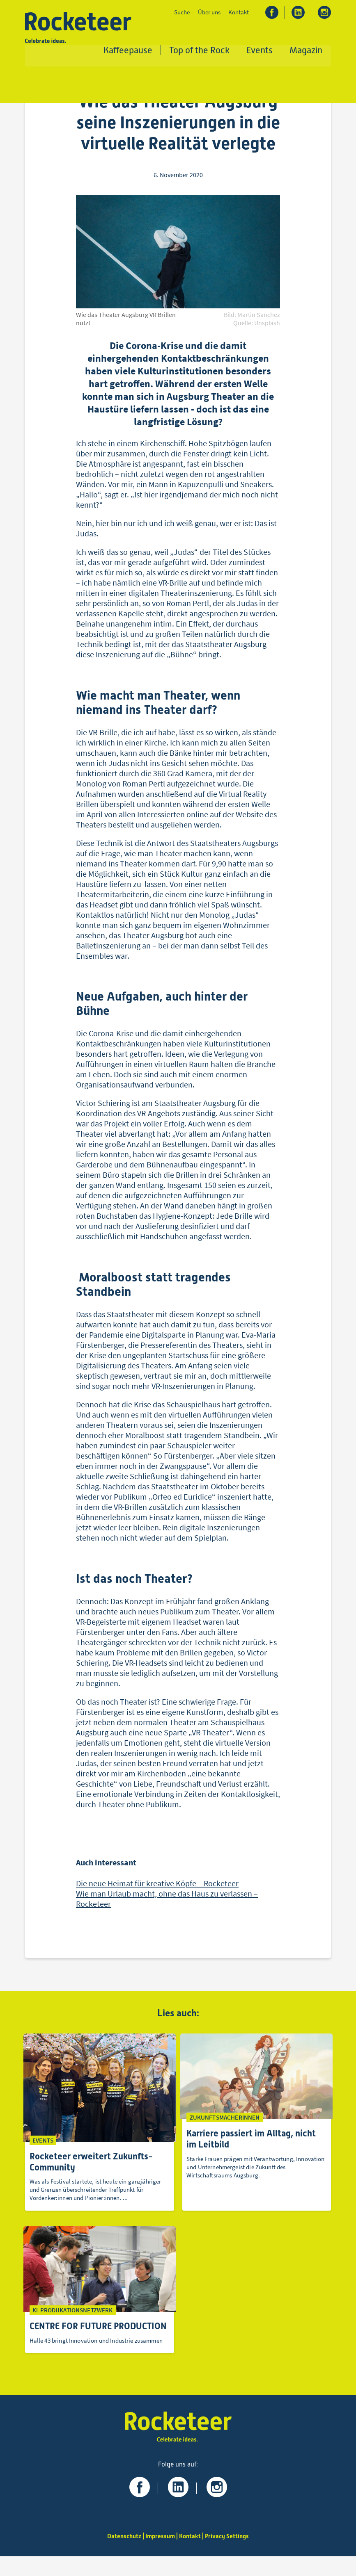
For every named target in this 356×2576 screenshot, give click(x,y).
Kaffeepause (128, 51)
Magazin (306, 51)
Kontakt (238, 13)
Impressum (159, 2556)
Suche (181, 13)
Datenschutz (121, 2556)
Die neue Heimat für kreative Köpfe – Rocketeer (157, 1888)
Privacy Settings (229, 2556)
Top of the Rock (200, 51)
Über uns (209, 13)
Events (260, 51)
